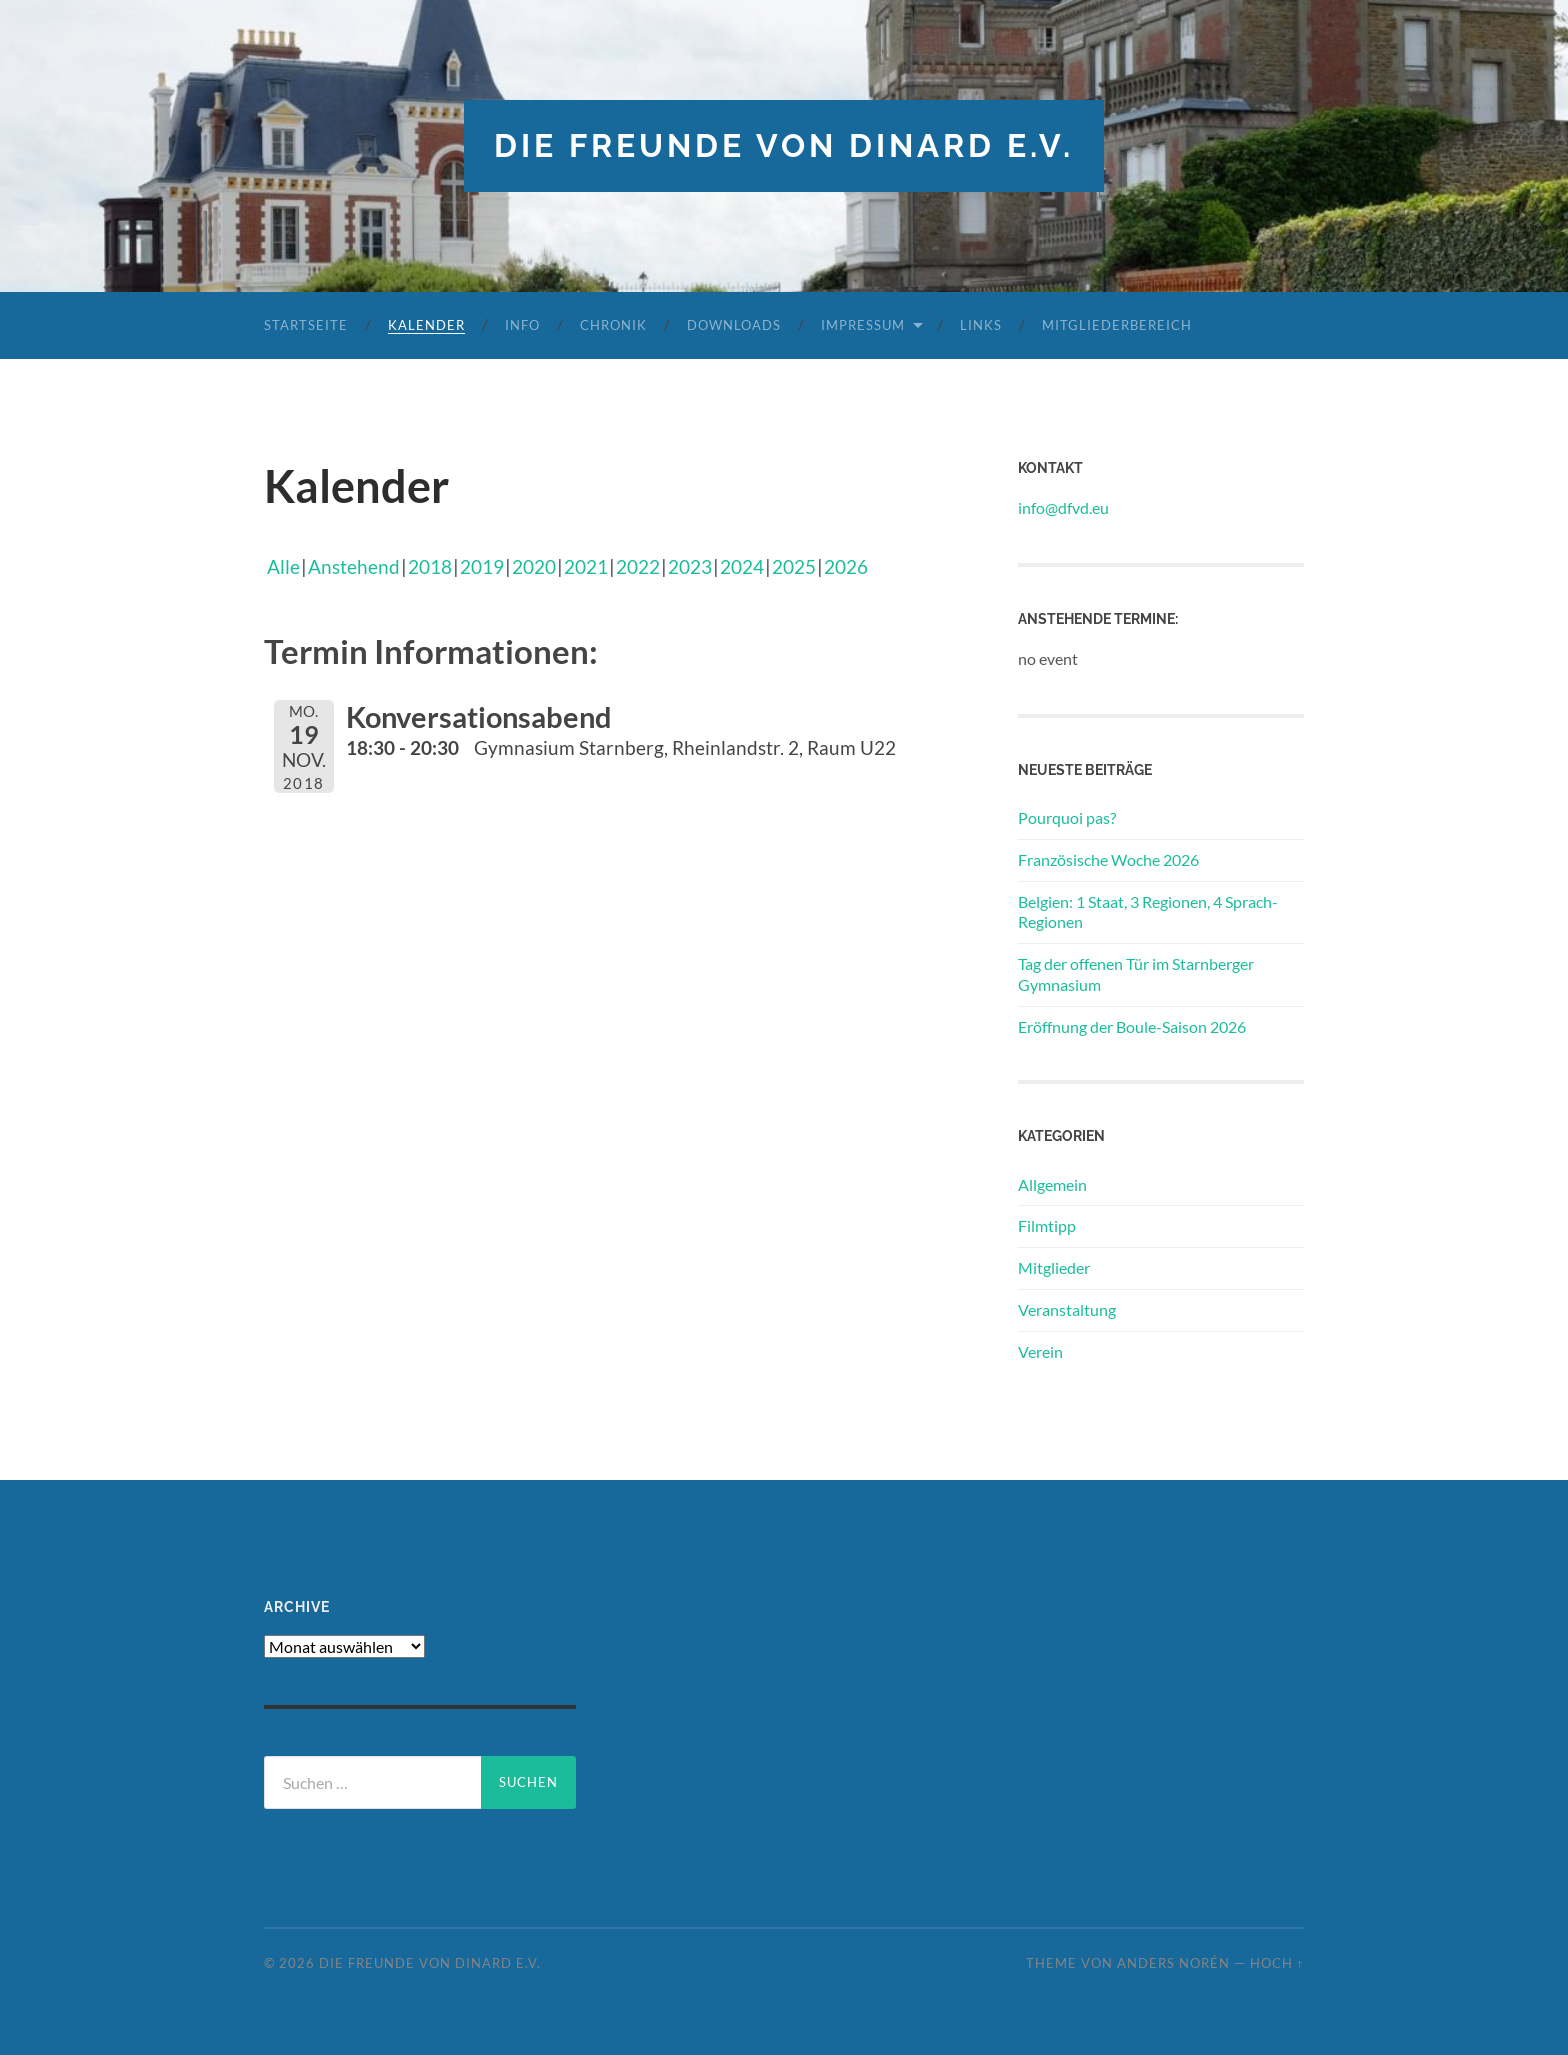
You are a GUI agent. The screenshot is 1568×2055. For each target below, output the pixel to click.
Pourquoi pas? (1067, 817)
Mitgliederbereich (1117, 325)
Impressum (863, 325)
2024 (742, 566)
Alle (283, 566)
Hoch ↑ (1277, 1963)
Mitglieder (1054, 1267)
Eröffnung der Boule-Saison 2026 (1132, 1026)
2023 (690, 566)
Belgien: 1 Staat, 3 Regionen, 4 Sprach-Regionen (1148, 912)
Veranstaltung (1067, 1309)
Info (522, 325)
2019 (482, 566)
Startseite (306, 325)
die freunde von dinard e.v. (784, 145)
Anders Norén (1173, 1963)
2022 (638, 566)
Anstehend (354, 566)
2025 (794, 566)
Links (981, 325)
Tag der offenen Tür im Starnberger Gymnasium (1136, 974)
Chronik (613, 325)
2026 (846, 566)
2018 (430, 566)
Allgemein (1052, 1184)
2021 (586, 566)
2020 (534, 566)
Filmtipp (1047, 1225)
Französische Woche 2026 (1108, 859)
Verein (1040, 1351)
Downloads (734, 325)
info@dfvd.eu (1063, 507)
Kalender (426, 325)
